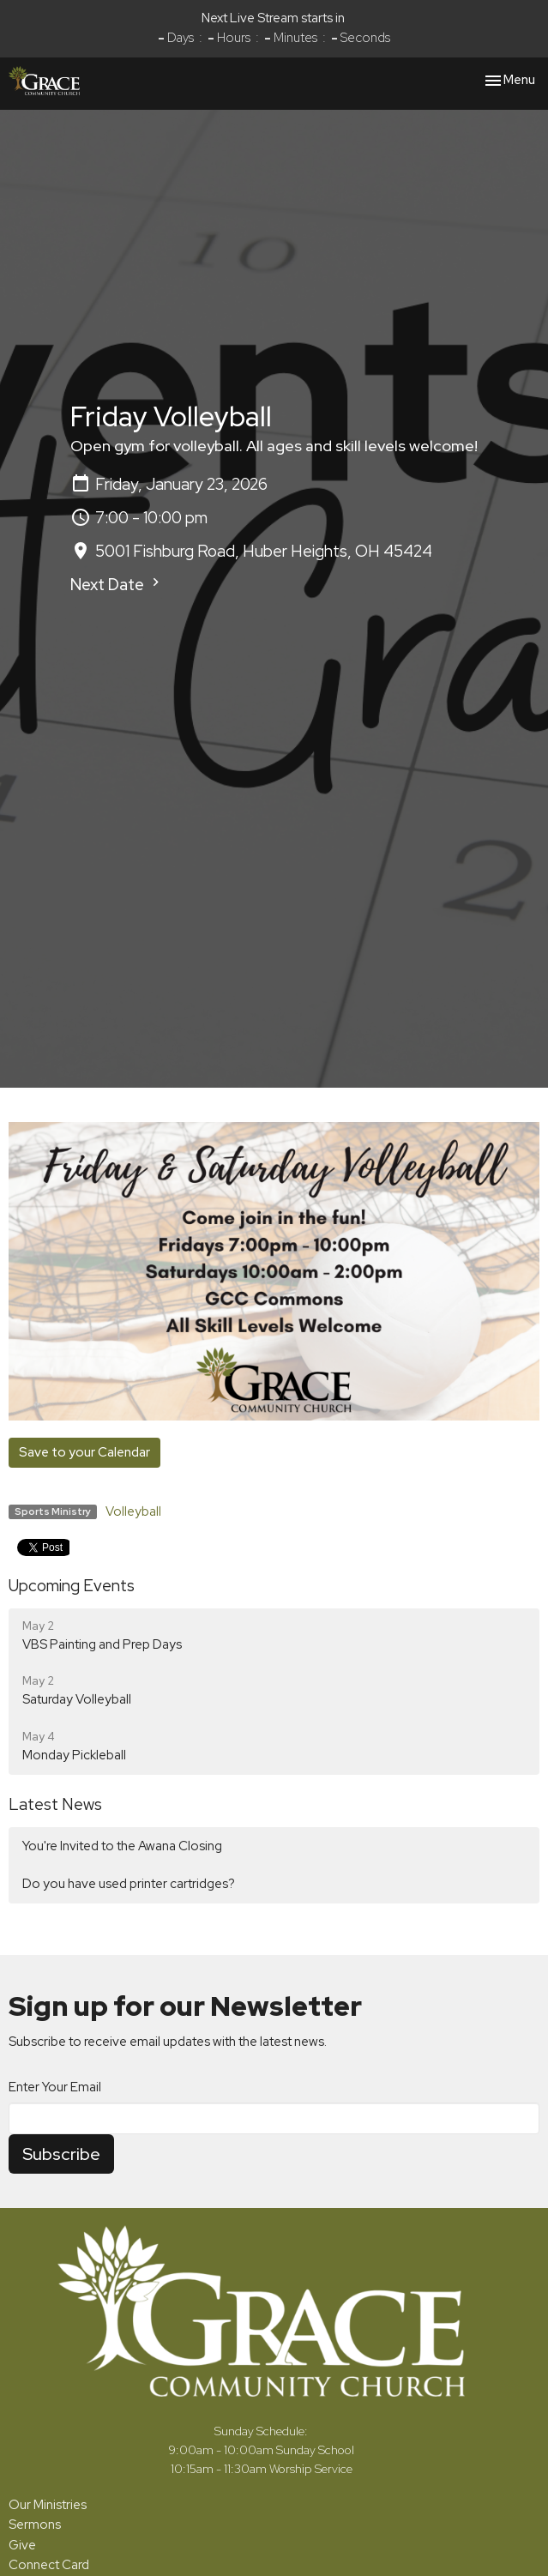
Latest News (55, 1804)
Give (22, 2545)
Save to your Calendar (84, 1452)
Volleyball (133, 1511)
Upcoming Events (72, 1585)
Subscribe (61, 2154)
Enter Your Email (55, 2087)
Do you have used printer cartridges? (128, 1883)
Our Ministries (48, 2504)
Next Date (117, 584)
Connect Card (49, 2564)
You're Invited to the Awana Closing (122, 1846)
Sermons (35, 2524)
